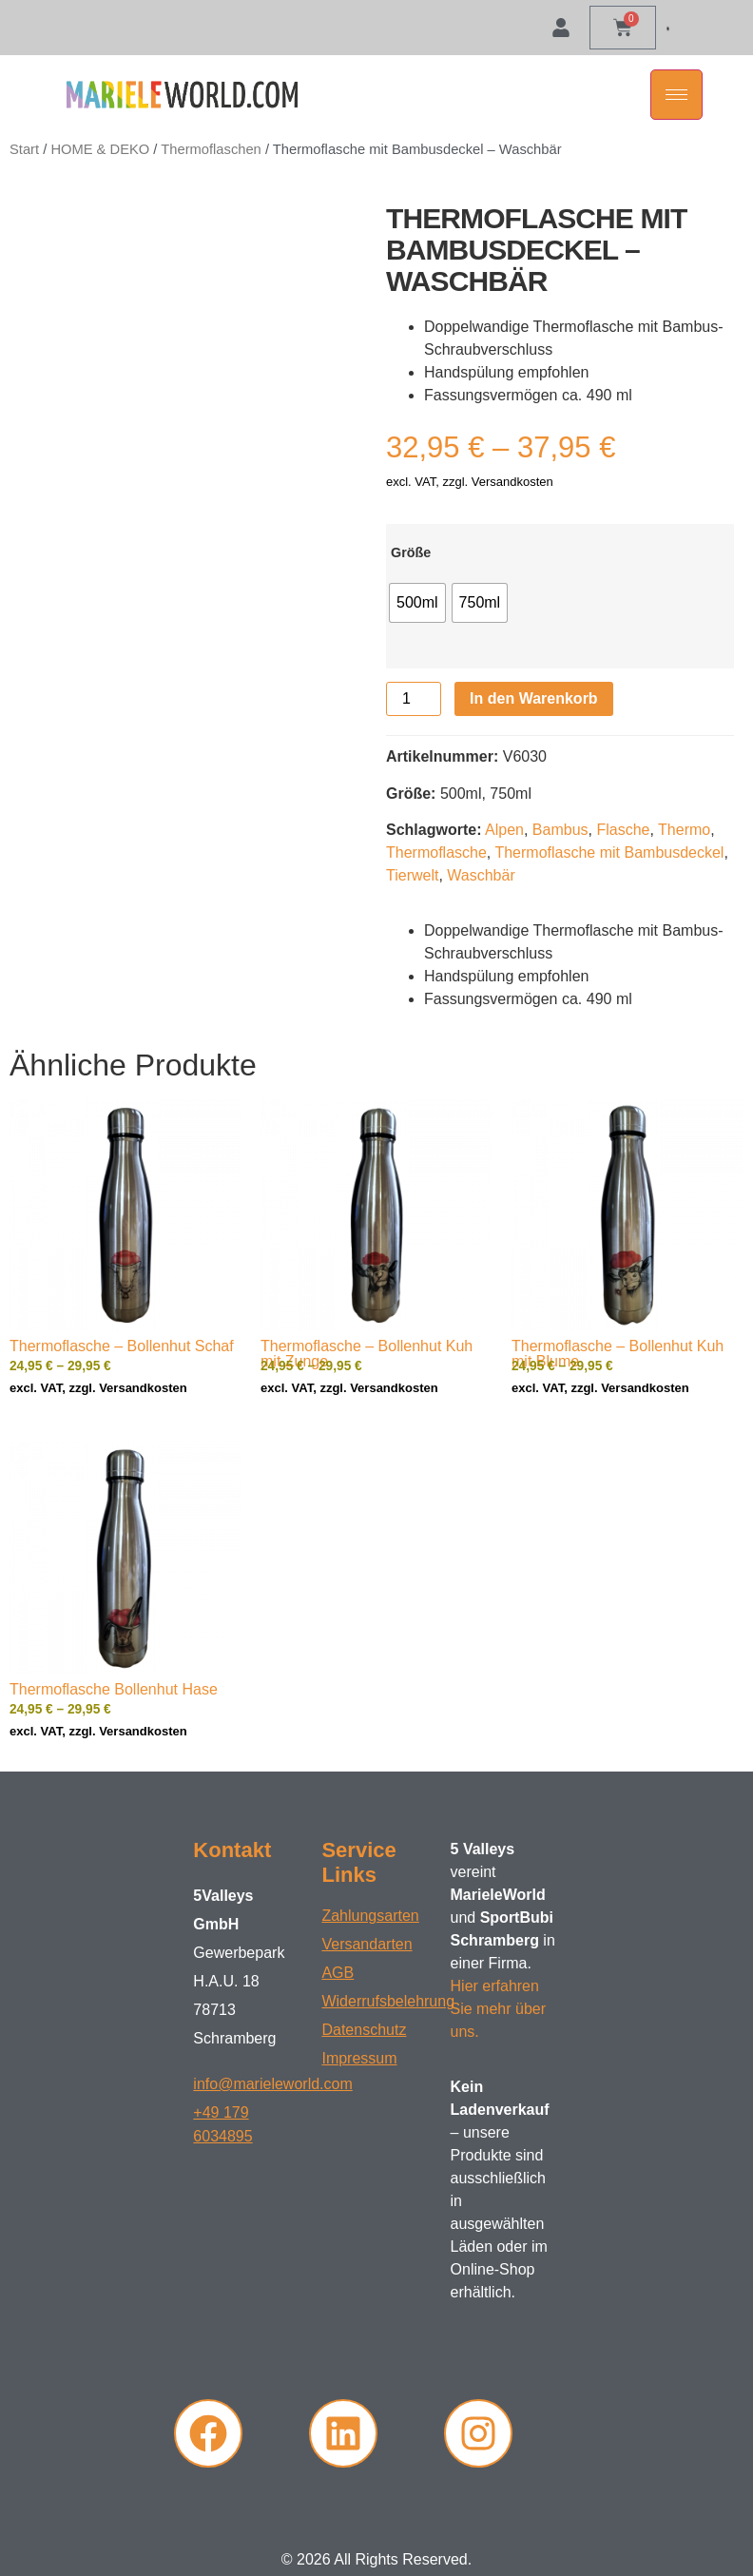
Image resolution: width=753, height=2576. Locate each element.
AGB (337, 1973)
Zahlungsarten (369, 1916)
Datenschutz (363, 2030)
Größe (411, 552)
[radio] (417, 603)
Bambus (560, 830)
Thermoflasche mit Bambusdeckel (609, 852)
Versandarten (366, 1944)
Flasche (622, 830)
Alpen (504, 830)
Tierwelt (412, 875)
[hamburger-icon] (676, 94)
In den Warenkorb (534, 698)
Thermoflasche (436, 852)
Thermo (684, 830)
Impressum (358, 2058)
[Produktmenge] (413, 699)
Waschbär (480, 875)
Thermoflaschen (211, 149)
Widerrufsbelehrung (376, 2001)
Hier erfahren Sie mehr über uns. (499, 2009)
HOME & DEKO (99, 149)
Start (24, 149)
